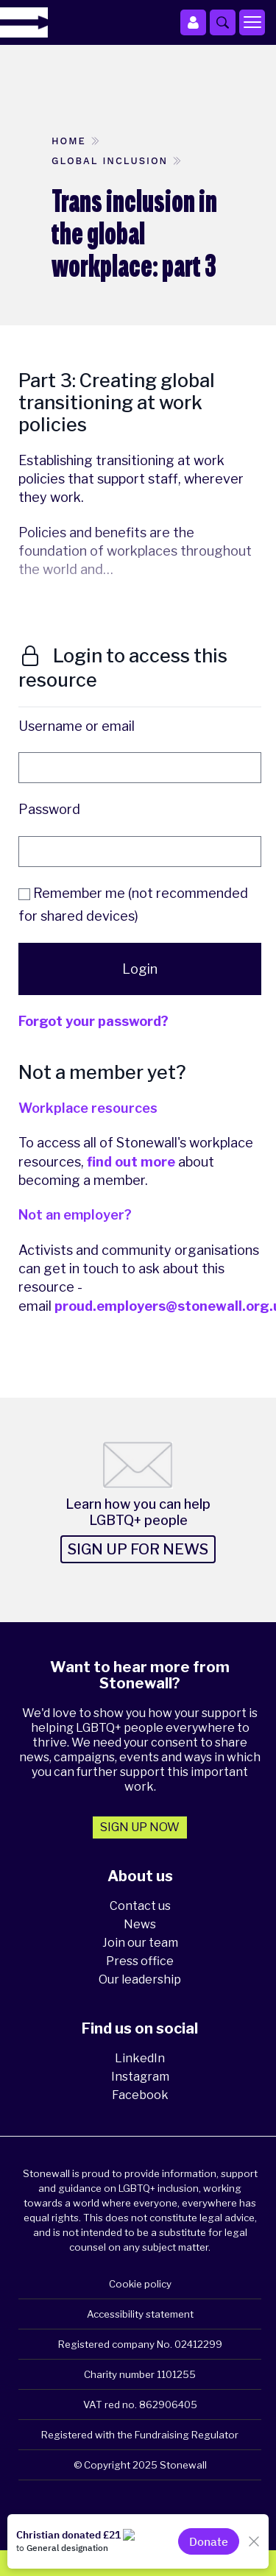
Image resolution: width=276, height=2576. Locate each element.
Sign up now (140, 1827)
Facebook (140, 2095)
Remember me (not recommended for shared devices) (133, 904)
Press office (140, 1961)
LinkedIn (140, 2058)
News (140, 1924)
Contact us (140, 1906)
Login (140, 969)
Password (49, 809)
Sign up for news (138, 1549)
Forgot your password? (93, 1021)
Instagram (140, 2077)
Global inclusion (110, 160)
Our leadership (140, 1979)
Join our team (140, 1943)
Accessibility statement (140, 2314)
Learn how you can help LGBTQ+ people (138, 1512)
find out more (131, 1162)
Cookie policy (140, 2284)
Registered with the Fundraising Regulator (139, 2435)
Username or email (76, 726)
